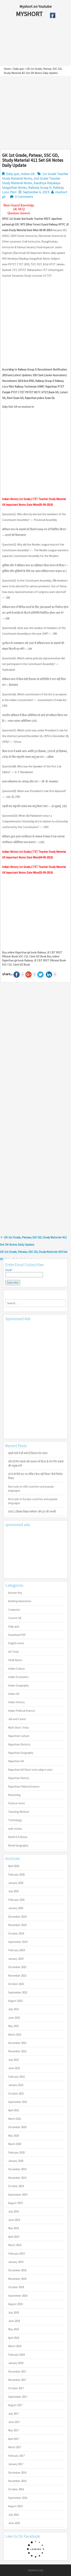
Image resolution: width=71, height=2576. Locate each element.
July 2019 (13, 2211)
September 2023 (17, 1992)
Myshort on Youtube (35, 6)
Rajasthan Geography (20, 1753)
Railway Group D (39, 187)
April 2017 (13, 2439)
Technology (15, 1820)
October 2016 (16, 2489)
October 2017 (16, 2388)
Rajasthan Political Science (24, 1786)
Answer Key (15, 1593)
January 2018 (15, 2363)
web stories (15, 1828)
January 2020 (15, 2161)
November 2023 (17, 1975)
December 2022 (17, 2043)
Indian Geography (18, 1685)
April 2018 (13, 2338)
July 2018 (13, 2312)
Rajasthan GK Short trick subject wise (30, 1769)
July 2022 (13, 2060)
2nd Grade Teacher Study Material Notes (31, 180)
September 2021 (17, 2102)
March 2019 (14, 2245)
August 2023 (15, 2001)
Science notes (16, 1803)
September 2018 (17, 2295)
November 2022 (17, 2051)
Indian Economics (18, 1677)
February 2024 (16, 1950)
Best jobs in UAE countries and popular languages (31, 1488)
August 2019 (15, 2203)
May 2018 (13, 2329)
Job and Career (17, 1719)
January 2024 (15, 1958)
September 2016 (17, 2498)
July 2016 (13, 2514)
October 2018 (16, 2287)
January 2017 (15, 2464)
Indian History (16, 1702)
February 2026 (16, 1874)
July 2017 (13, 2413)
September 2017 (17, 2397)
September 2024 (17, 1942)
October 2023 (16, 1984)
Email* (24, 1272)
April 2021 (13, 2110)
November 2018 (17, 2279)
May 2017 (13, 2430)
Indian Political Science (21, 1710)
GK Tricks (13, 1651)
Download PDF (17, 1635)
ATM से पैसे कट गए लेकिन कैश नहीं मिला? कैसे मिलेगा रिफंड (35, 1476)
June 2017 (14, 2422)
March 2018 (14, 2346)
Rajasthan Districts (19, 1744)
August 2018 (15, 2304)
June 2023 (14, 2017)
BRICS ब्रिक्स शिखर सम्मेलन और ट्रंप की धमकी (32, 1511)
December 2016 (17, 2472)
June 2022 (14, 2068)
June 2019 (14, 2220)
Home (7, 69)
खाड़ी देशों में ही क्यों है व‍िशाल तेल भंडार (28, 1453)
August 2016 (15, 2506)
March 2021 (14, 2119)
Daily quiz (18, 69)
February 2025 (16, 1900)
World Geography (18, 1845)
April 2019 (13, 2236)
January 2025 (15, 1908)
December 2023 (17, 1967)
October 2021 (16, 2093)
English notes (16, 1643)
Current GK (14, 1618)
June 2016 (14, 2523)
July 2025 (13, 1891)
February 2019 (16, 2253)
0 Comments (24, 196)
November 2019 (17, 2178)
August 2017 (15, 2405)
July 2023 (13, 2009)
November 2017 (17, 2380)
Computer (14, 1609)
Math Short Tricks (18, 1727)
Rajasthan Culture (18, 1736)
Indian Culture (16, 1668)
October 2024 (16, 1933)
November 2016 (17, 2481)
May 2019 (13, 2228)
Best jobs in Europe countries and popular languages (33, 1501)
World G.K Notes (17, 1837)
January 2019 (15, 2262)
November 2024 (17, 1925)
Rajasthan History (18, 1778)
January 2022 (15, 2085)
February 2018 (16, 2354)
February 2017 (16, 2455)
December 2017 (17, 2371)
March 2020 (14, 2144)
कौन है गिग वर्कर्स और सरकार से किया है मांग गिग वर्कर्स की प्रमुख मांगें (35, 1463)
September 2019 (17, 2194)
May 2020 (13, 2135)
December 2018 (17, 2270)
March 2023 (14, 2034)
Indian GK (28, 174)
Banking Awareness (19, 1601)
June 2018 (14, 2321)
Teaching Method (18, 1812)
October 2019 (16, 2186)
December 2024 (17, 1916)
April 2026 (13, 1866)
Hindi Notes (15, 1660)
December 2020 (17, 2127)
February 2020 (16, 2152)
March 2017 (14, 2447)
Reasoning (14, 1795)
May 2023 (13, 2026)
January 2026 (15, 1883)
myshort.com (35, 2570)
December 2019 (17, 2169)
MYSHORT (30, 14)
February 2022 (16, 2076)
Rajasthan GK (16, 1761)
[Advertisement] (44, 43)
